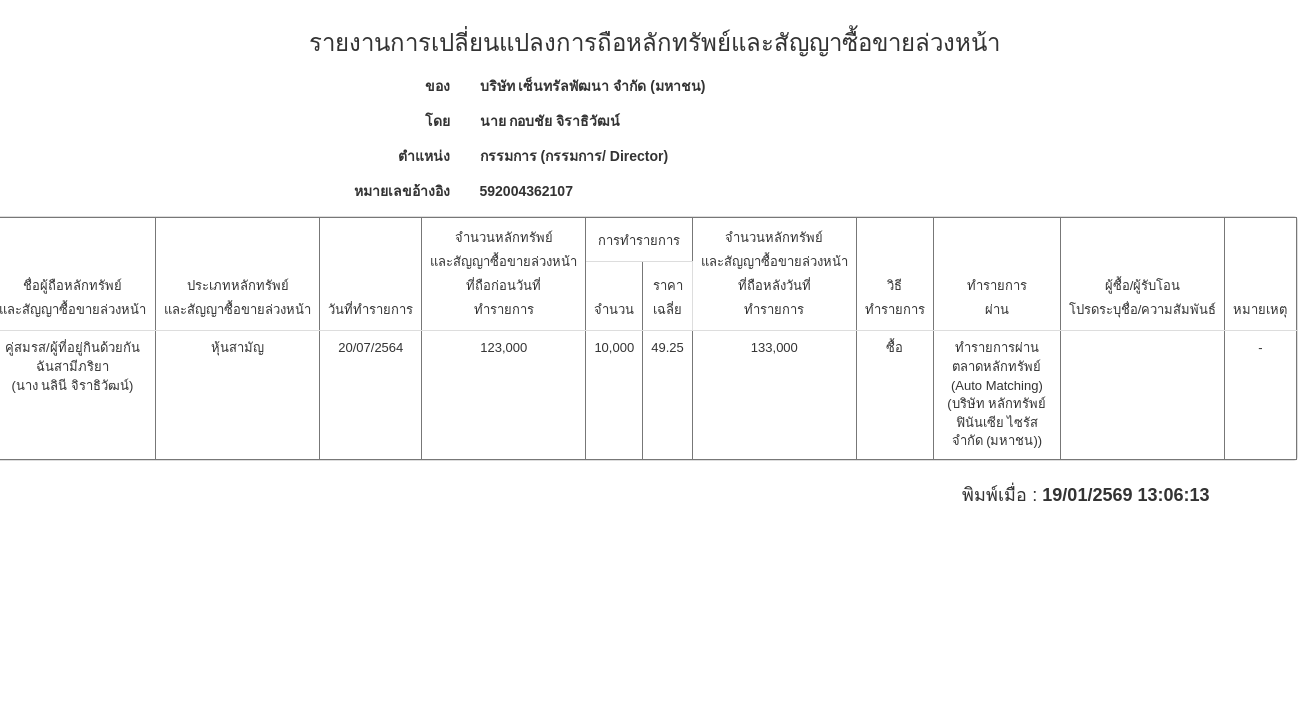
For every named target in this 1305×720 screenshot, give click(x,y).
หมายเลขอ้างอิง (402, 191)
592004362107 (526, 191)
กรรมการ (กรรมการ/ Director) (574, 156)
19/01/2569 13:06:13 (1125, 495)
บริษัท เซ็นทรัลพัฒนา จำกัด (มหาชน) (593, 86)
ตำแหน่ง (424, 156)
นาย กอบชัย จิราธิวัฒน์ (550, 121)
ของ (437, 86)
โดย (437, 121)
